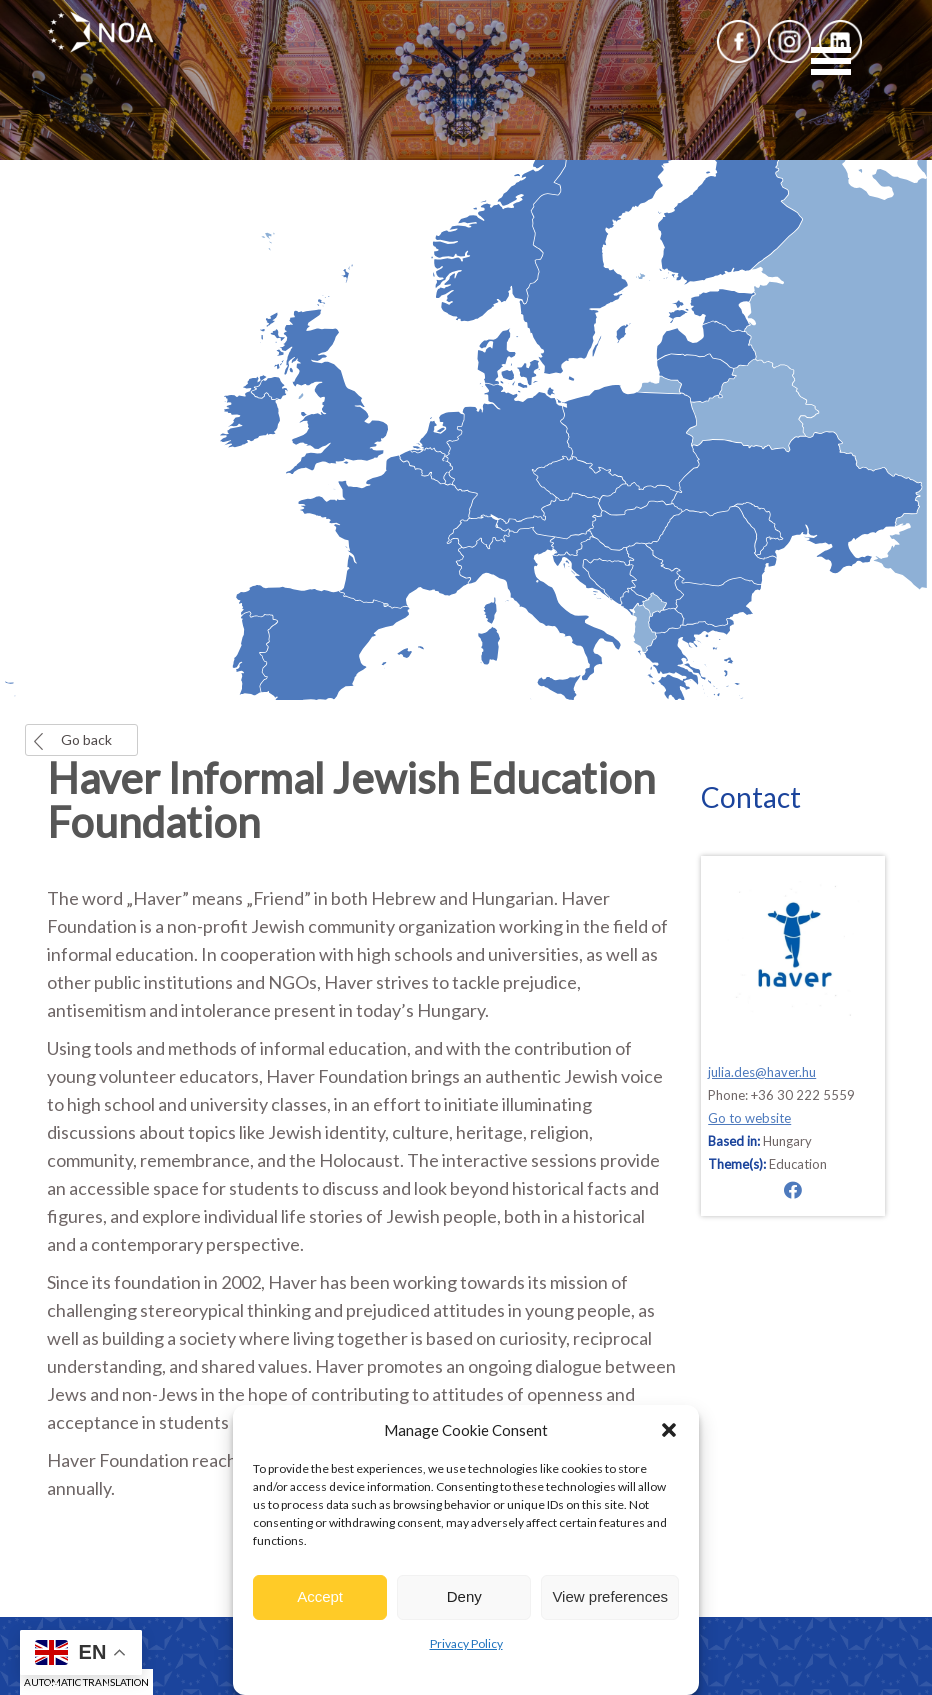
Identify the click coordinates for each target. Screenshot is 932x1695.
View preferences (610, 1596)
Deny (464, 1596)
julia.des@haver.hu (762, 1072)
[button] (669, 1430)
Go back (86, 739)
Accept (320, 1596)
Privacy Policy (466, 1643)
